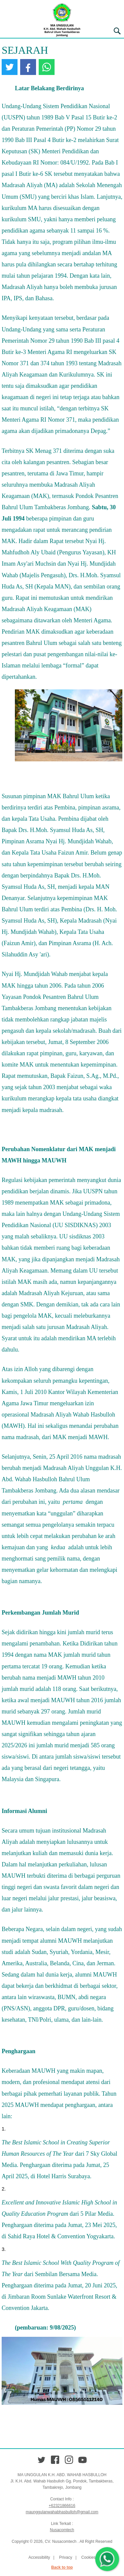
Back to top (62, 2567)
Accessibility (39, 2557)
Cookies (88, 2557)
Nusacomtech (62, 2530)
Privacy (65, 2557)
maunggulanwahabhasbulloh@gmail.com (62, 2512)
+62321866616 (62, 2505)
